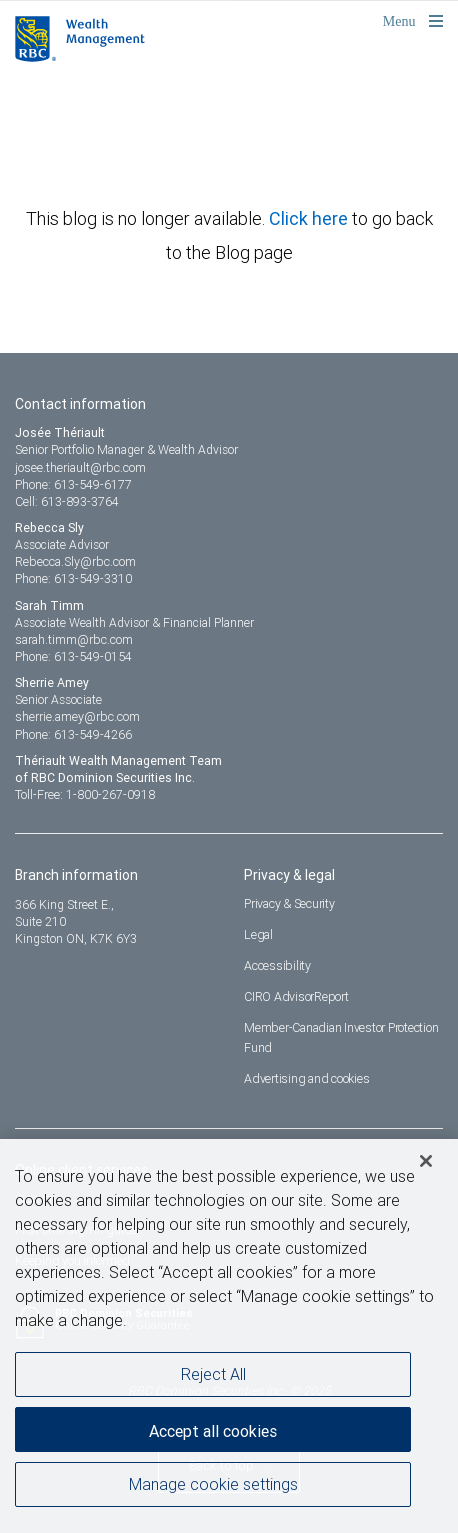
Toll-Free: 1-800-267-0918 (85, 794)
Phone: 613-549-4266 (73, 734)
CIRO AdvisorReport (296, 996)
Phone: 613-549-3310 (73, 578)
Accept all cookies (213, 1436)
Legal (258, 934)
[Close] (426, 1166)
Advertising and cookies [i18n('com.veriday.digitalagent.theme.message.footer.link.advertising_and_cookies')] (306, 1078)
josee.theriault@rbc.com (80, 467)
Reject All (213, 1379)
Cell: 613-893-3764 (67, 501)
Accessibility (277, 965)
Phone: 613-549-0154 (73, 656)
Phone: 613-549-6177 (73, 484)
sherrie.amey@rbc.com (77, 716)
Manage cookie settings (213, 1489)
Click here (310, 218)
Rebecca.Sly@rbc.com (75, 561)
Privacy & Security (289, 903)
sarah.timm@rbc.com (74, 639)
